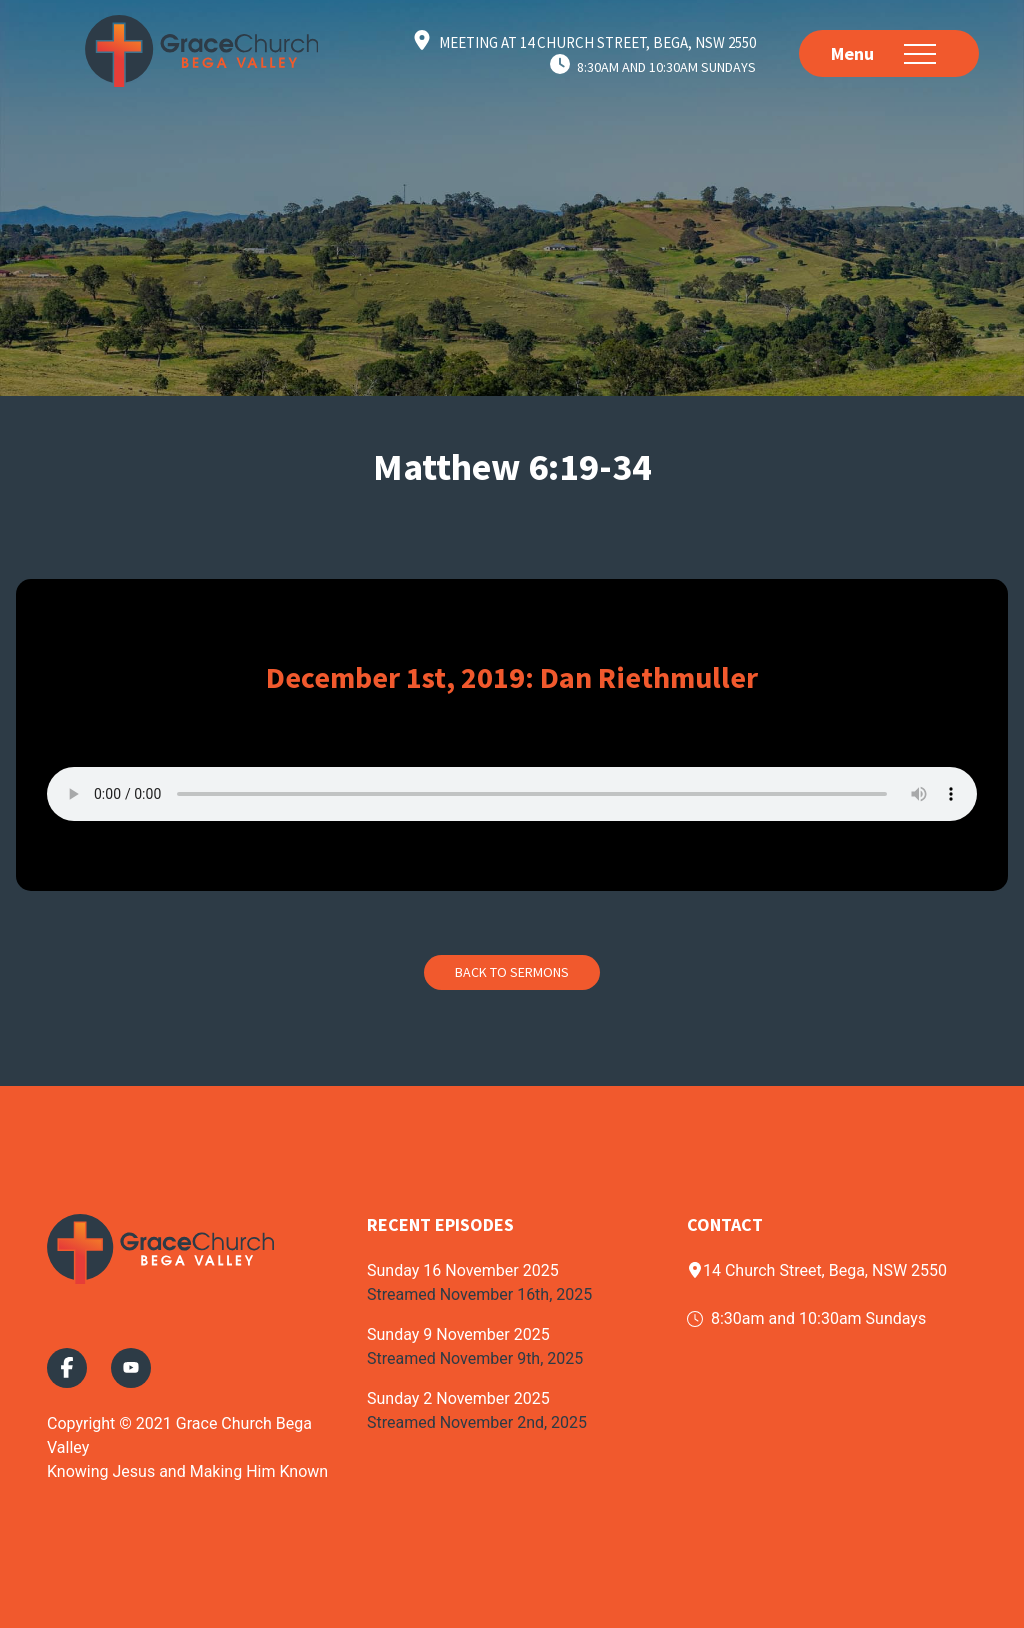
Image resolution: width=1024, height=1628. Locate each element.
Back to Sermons (512, 972)
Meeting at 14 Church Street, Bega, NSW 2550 (597, 42)
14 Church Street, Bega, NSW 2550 (817, 1270)
